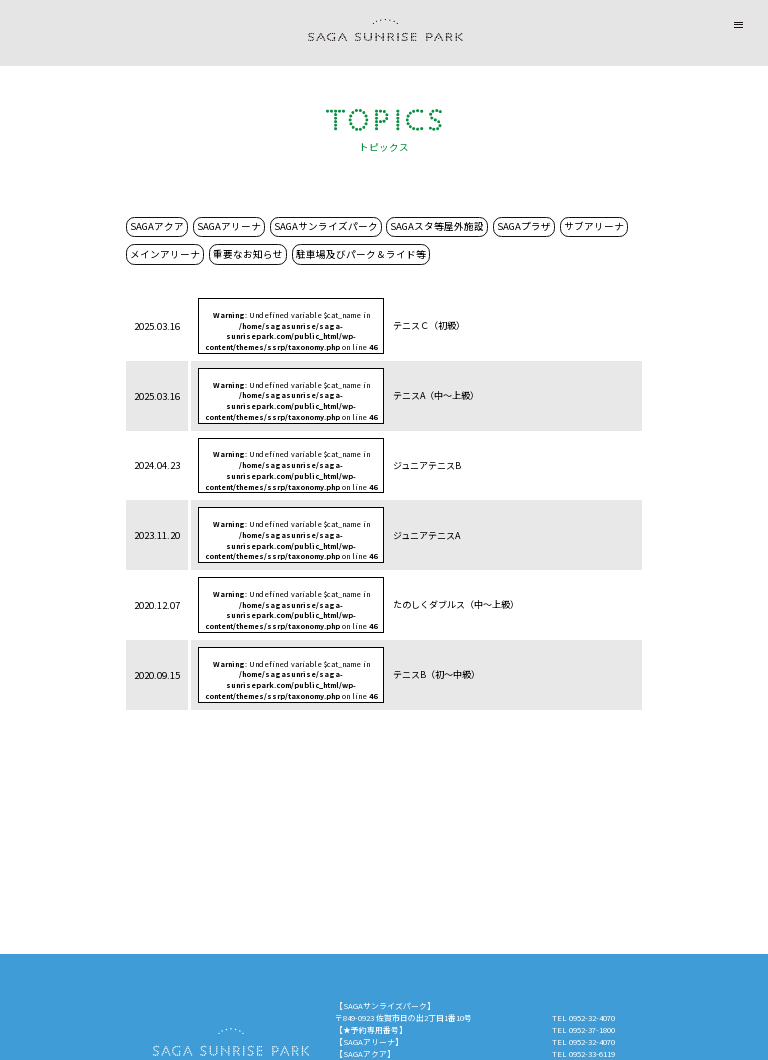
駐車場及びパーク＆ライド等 (361, 254)
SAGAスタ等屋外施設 (437, 226)
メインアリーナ (165, 254)
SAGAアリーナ (229, 226)
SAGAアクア (157, 226)
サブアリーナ (594, 226)
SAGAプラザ (524, 226)
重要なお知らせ (248, 254)
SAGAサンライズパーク (326, 226)
